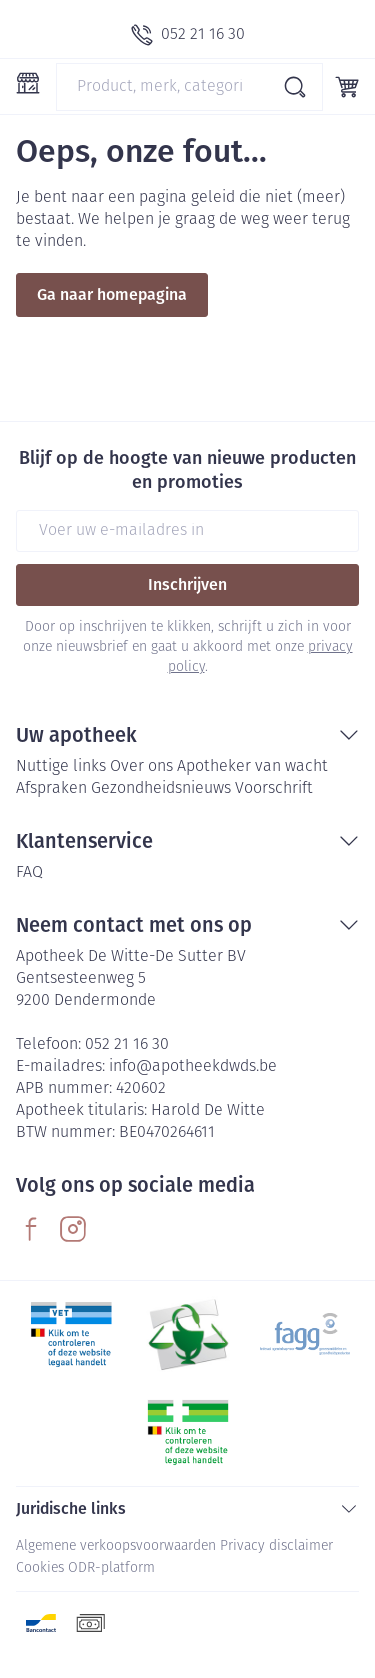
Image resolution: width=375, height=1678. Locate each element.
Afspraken (51, 789)
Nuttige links (61, 767)
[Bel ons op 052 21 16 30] (188, 35)
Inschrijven (187, 584)
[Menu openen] (28, 83)
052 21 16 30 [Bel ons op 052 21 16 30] (127, 1045)
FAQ (29, 873)
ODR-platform (111, 1568)
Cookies (40, 1568)
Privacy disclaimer (276, 1546)
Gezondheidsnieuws (161, 789)
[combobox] (189, 87)
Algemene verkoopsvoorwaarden (116, 1546)
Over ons (141, 767)
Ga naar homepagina (112, 294)
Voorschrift (274, 789)
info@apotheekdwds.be (193, 1067)
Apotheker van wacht (252, 767)
